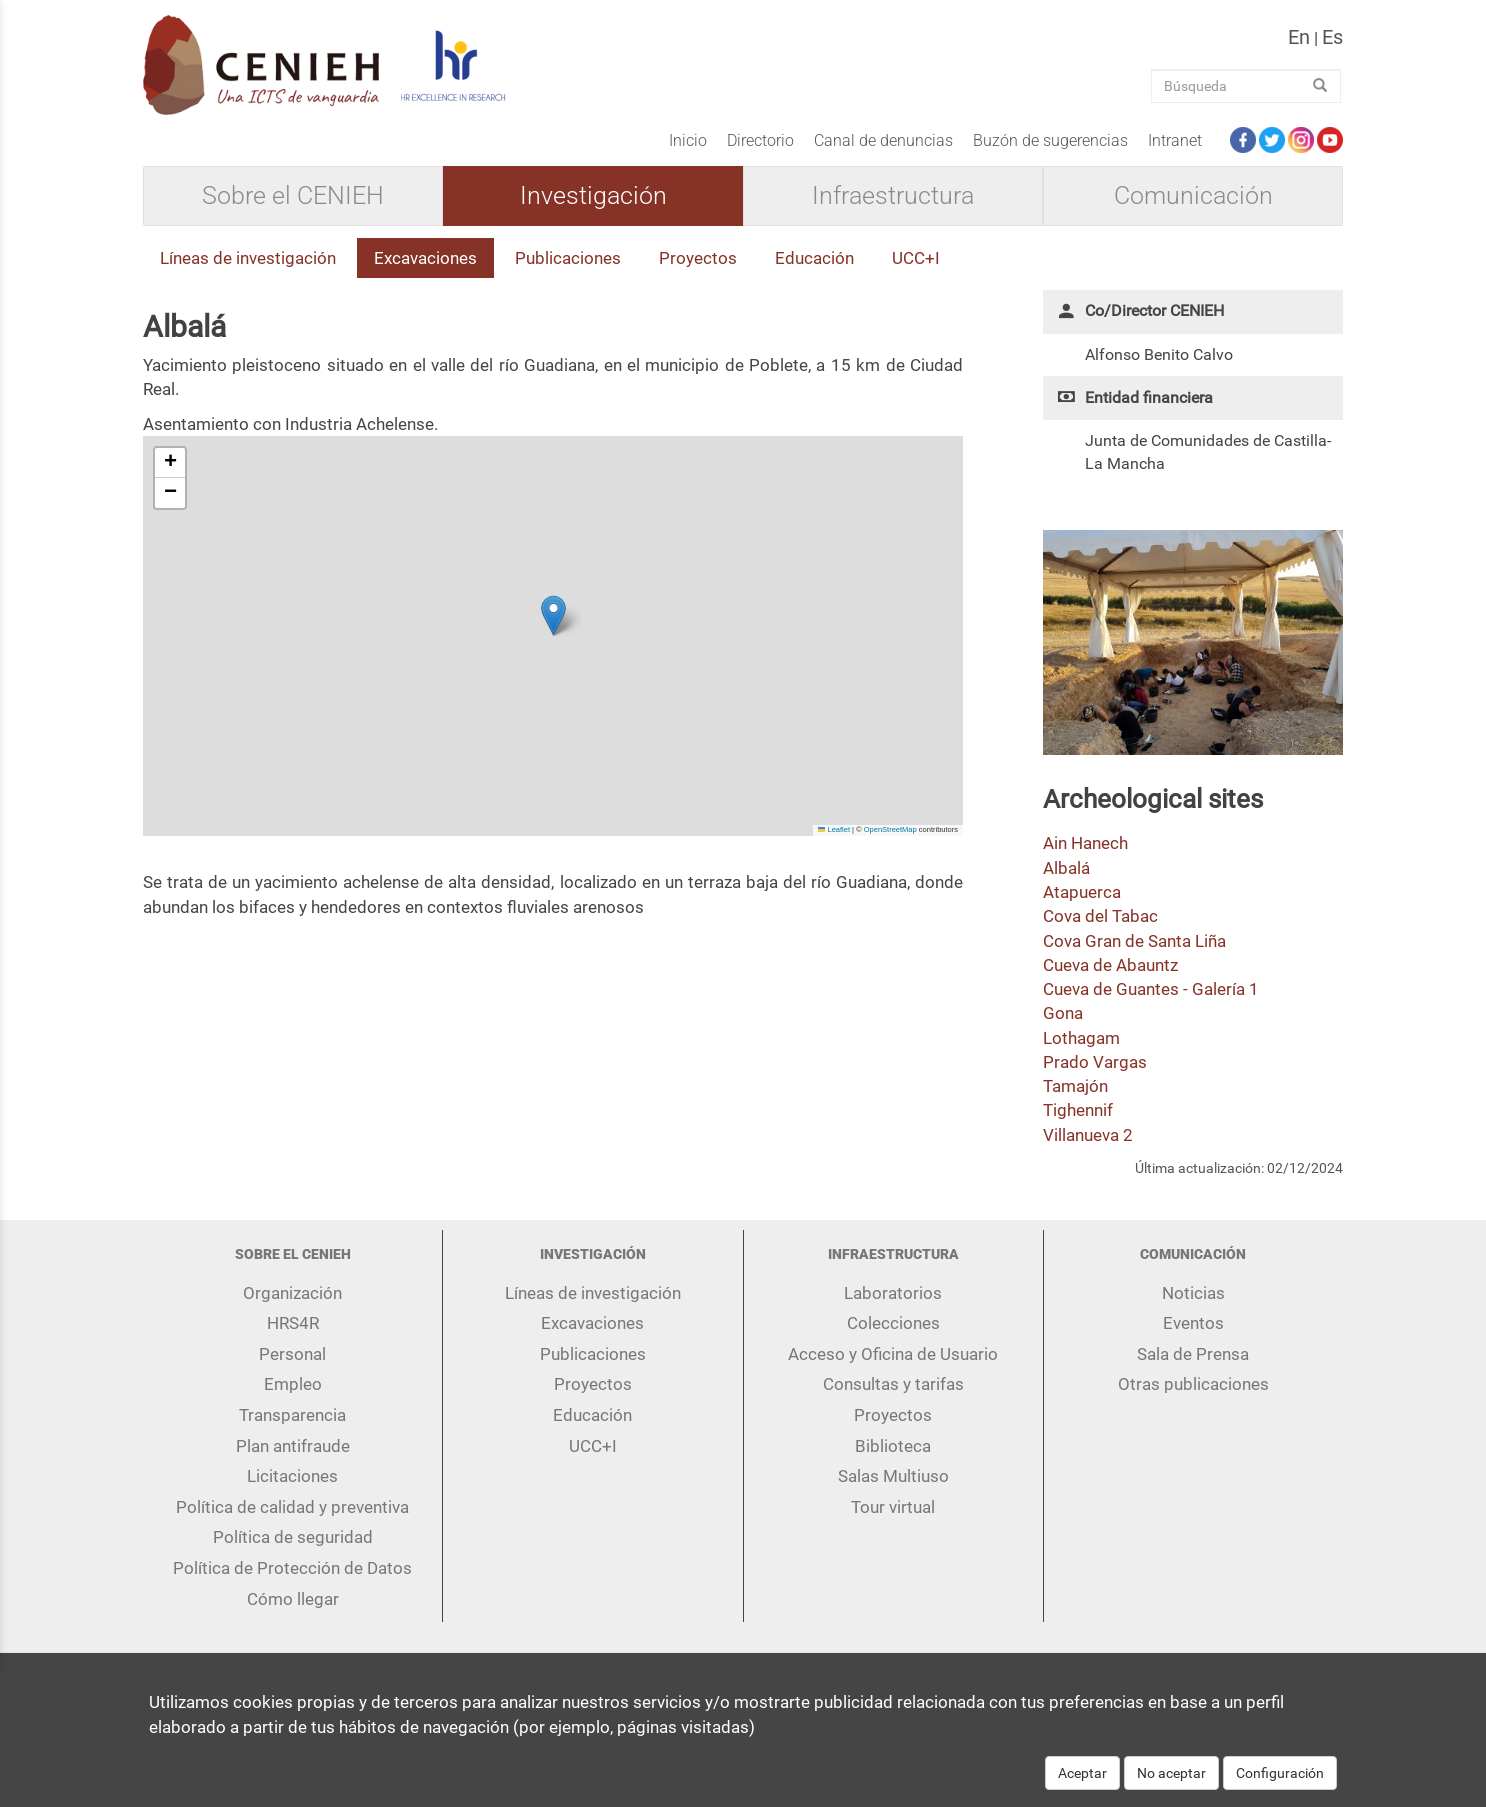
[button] (553, 615)
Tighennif (1078, 1110)
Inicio (688, 140)
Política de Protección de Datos (292, 1568)
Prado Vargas (1095, 1062)
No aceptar (1171, 1773)
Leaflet (834, 829)
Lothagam (1081, 1038)
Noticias (1193, 1293)
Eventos (1193, 1323)
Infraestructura (893, 196)
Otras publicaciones (1193, 1384)
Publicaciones (568, 258)
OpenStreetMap (890, 829)
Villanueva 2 (1088, 1135)
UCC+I (916, 258)
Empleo (293, 1384)
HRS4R (293, 1323)
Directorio (760, 140)
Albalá (1066, 868)
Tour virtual (893, 1507)
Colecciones (893, 1323)
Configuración (1280, 1773)
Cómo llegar (293, 1599)
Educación (814, 258)
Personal (292, 1354)
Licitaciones (292, 1476)
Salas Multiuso (893, 1476)
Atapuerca (1082, 892)
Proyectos (698, 258)
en (1299, 37)
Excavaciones (425, 258)
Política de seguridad (293, 1537)
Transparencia (292, 1415)
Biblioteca (893, 1446)
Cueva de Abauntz (1110, 965)
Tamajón (1075, 1086)
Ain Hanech (1085, 843)
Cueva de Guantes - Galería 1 (1151, 989)
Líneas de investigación (248, 258)
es (1332, 37)
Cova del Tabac (1100, 916)
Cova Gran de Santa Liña (1134, 941)
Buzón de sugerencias (1050, 140)
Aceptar (1082, 1773)
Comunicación (1193, 196)
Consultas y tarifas (893, 1384)
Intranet (1175, 140)
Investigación (593, 196)
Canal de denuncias (883, 140)
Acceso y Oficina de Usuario (893, 1354)
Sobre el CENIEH (293, 196)
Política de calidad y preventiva (292, 1507)
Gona (1063, 1013)
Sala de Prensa (1193, 1354)
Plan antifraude (293, 1446)
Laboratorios (893, 1293)
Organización (292, 1293)
